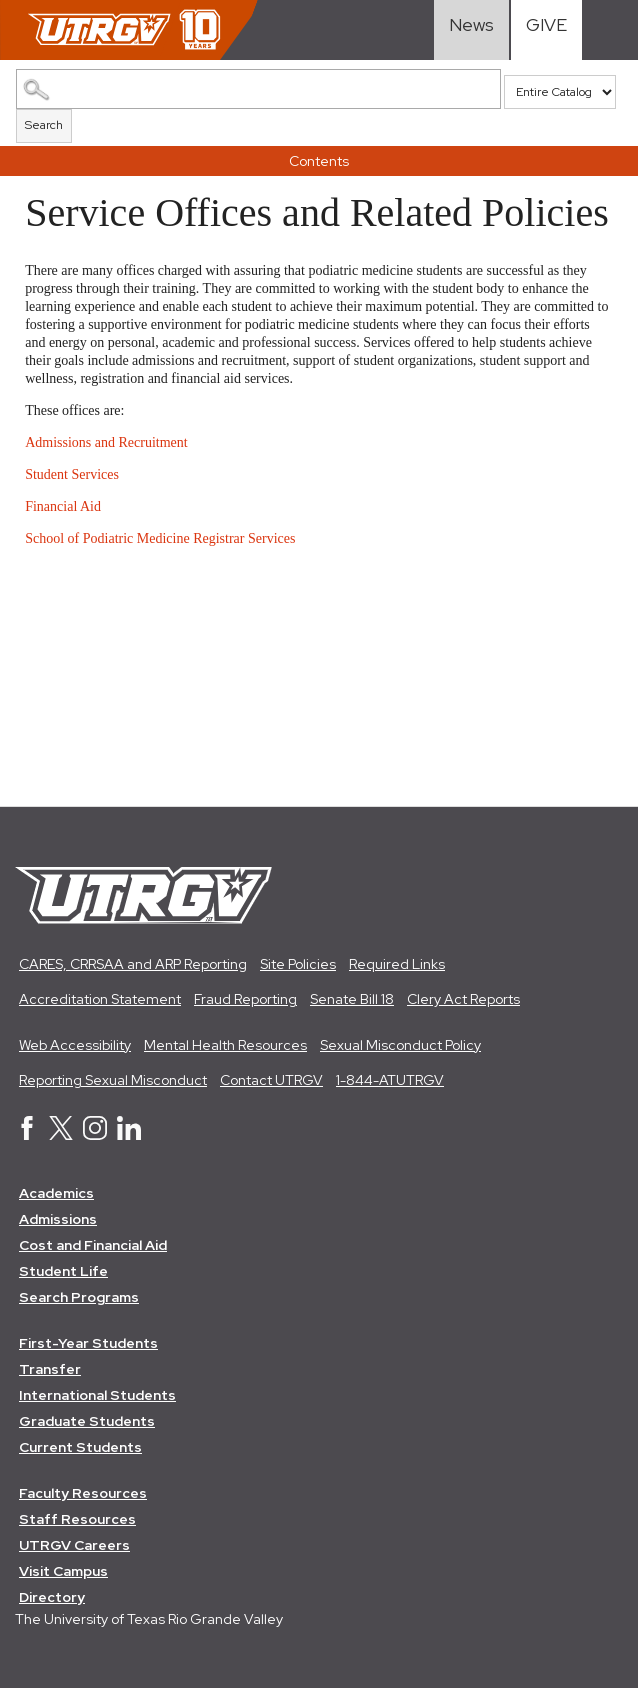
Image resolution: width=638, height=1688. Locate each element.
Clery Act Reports (463, 999)
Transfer (50, 1369)
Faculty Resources (83, 1493)
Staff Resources (77, 1519)
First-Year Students (88, 1343)
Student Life (63, 1271)
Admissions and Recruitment (107, 442)
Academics (56, 1193)
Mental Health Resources (225, 1045)
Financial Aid (64, 506)
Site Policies (298, 964)
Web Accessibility (75, 1045)
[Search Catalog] (258, 89)
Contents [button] (319, 161)
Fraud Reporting (245, 999)
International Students (97, 1395)
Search (44, 125)
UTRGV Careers (74, 1545)
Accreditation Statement (100, 999)
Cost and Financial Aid (93, 1245)
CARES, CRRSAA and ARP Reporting (133, 964)
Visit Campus (63, 1571)
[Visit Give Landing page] (546, 30)
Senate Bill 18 (352, 999)
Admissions (58, 1219)
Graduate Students (87, 1421)
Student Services (73, 474)
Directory (52, 1597)
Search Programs (79, 1297)
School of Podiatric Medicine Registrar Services (161, 538)
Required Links (397, 964)
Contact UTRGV (271, 1080)
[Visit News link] (471, 30)
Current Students (80, 1447)
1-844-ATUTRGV (390, 1080)
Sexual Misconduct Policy (400, 1045)
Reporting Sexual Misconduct (113, 1080)
